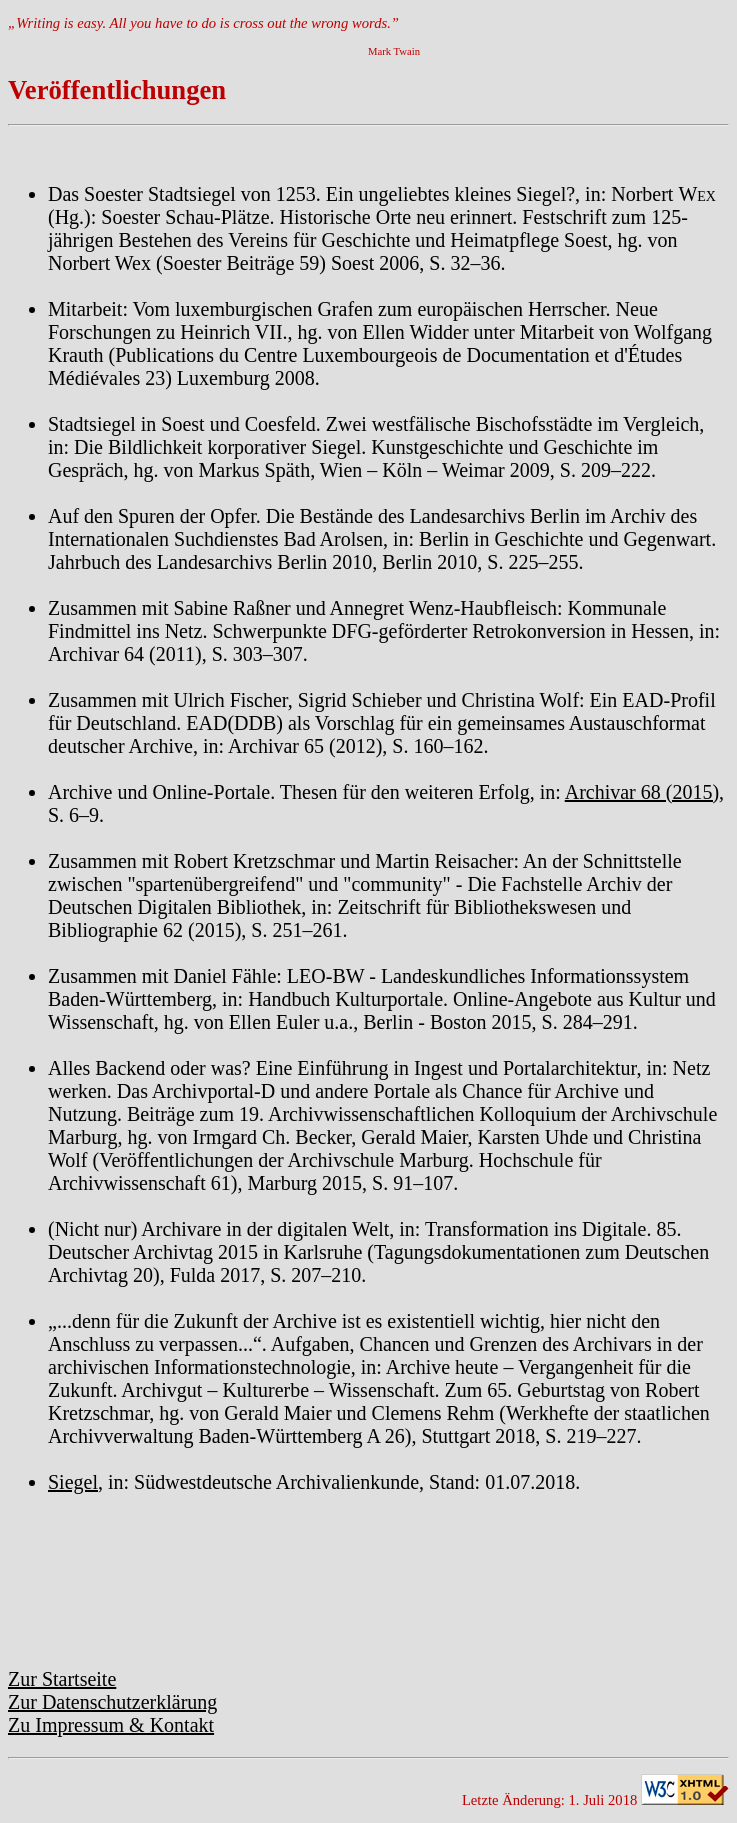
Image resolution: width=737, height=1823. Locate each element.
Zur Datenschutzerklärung (112, 1702)
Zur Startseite (62, 1679)
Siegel (73, 1482)
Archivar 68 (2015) (642, 792)
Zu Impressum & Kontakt (111, 1725)
